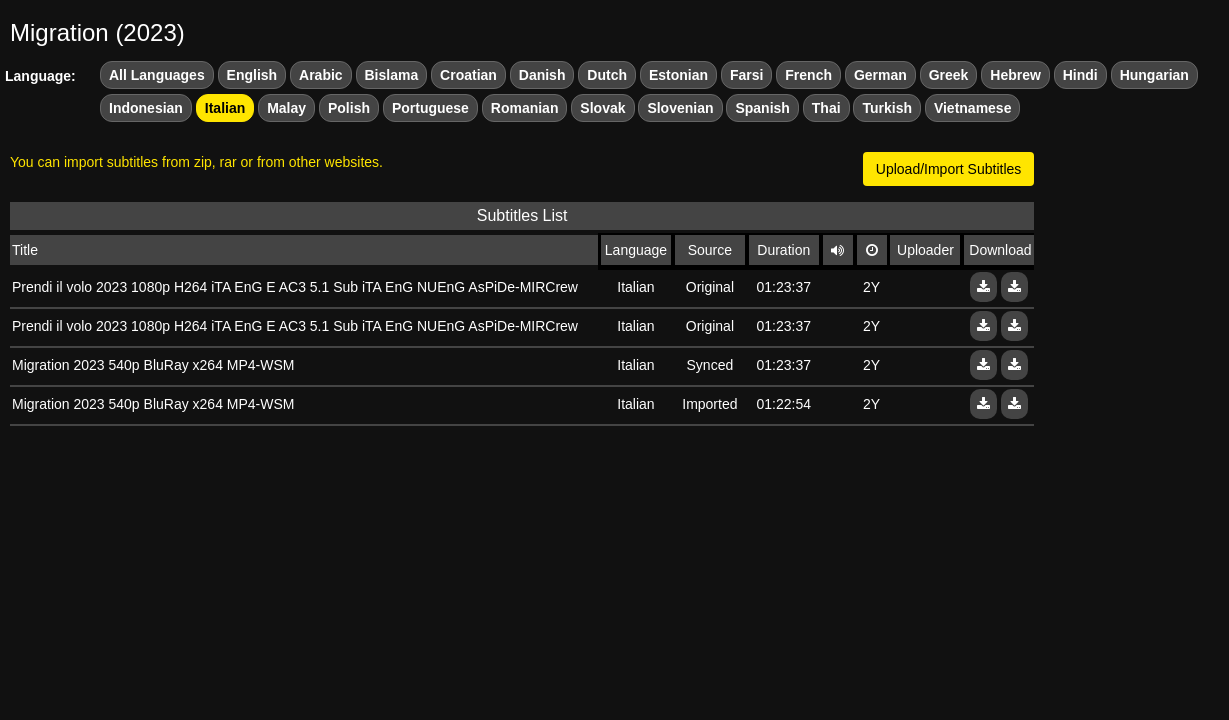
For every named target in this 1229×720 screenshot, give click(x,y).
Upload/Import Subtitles (949, 169)
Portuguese (430, 108)
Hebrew (1015, 75)
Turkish (887, 108)
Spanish (762, 108)
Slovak (602, 108)
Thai (826, 108)
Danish (542, 75)
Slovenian (680, 108)
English (252, 75)
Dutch (607, 75)
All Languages (157, 75)
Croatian (468, 75)
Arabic (321, 75)
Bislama (392, 75)
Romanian (525, 108)
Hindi (1080, 75)
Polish (349, 108)
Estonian (678, 75)
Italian (225, 108)
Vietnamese (973, 108)
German (880, 75)
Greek (949, 75)
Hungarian (1154, 75)
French (808, 75)
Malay (286, 108)
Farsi (746, 75)
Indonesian (146, 108)
